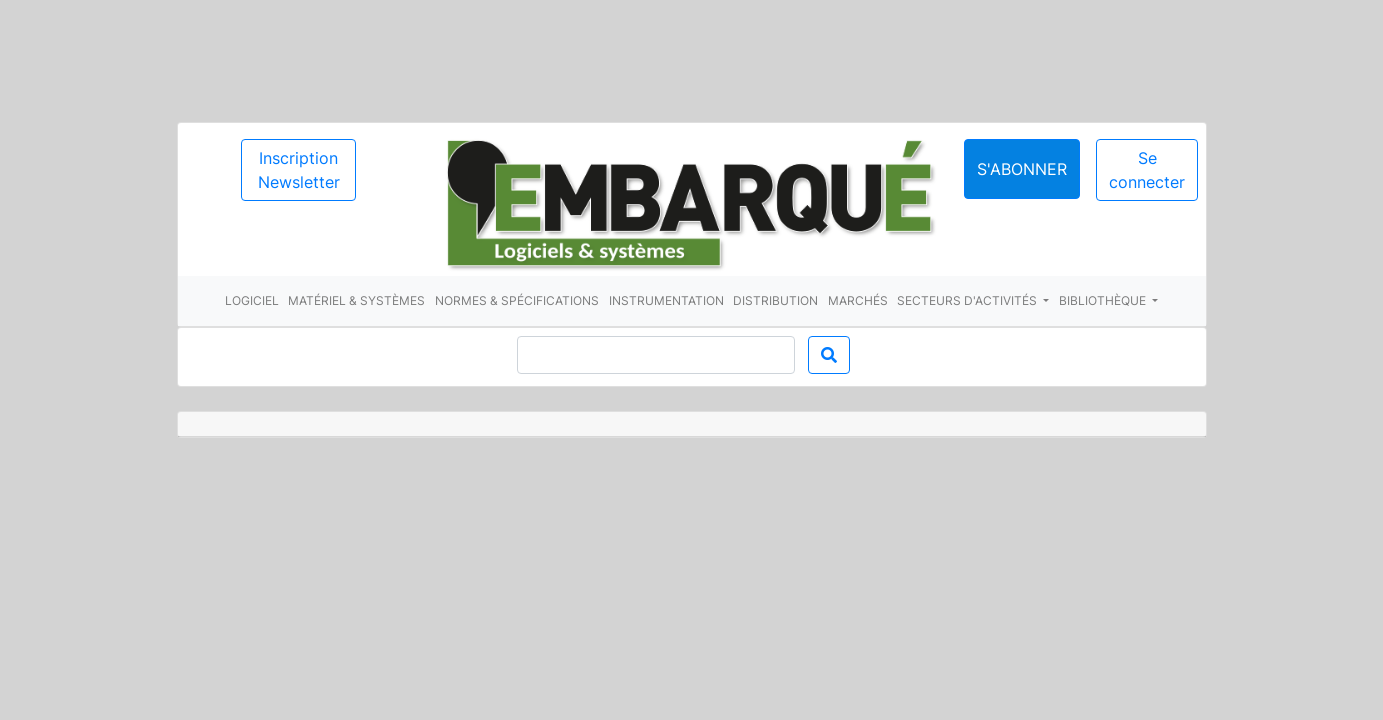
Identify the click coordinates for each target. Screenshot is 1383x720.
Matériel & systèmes (356, 300)
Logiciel (252, 300)
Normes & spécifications (517, 300)
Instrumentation (666, 300)
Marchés (858, 300)
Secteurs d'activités (968, 300)
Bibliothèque (1104, 300)
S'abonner (1022, 169)
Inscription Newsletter (299, 170)
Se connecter (1147, 170)
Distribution (775, 300)
